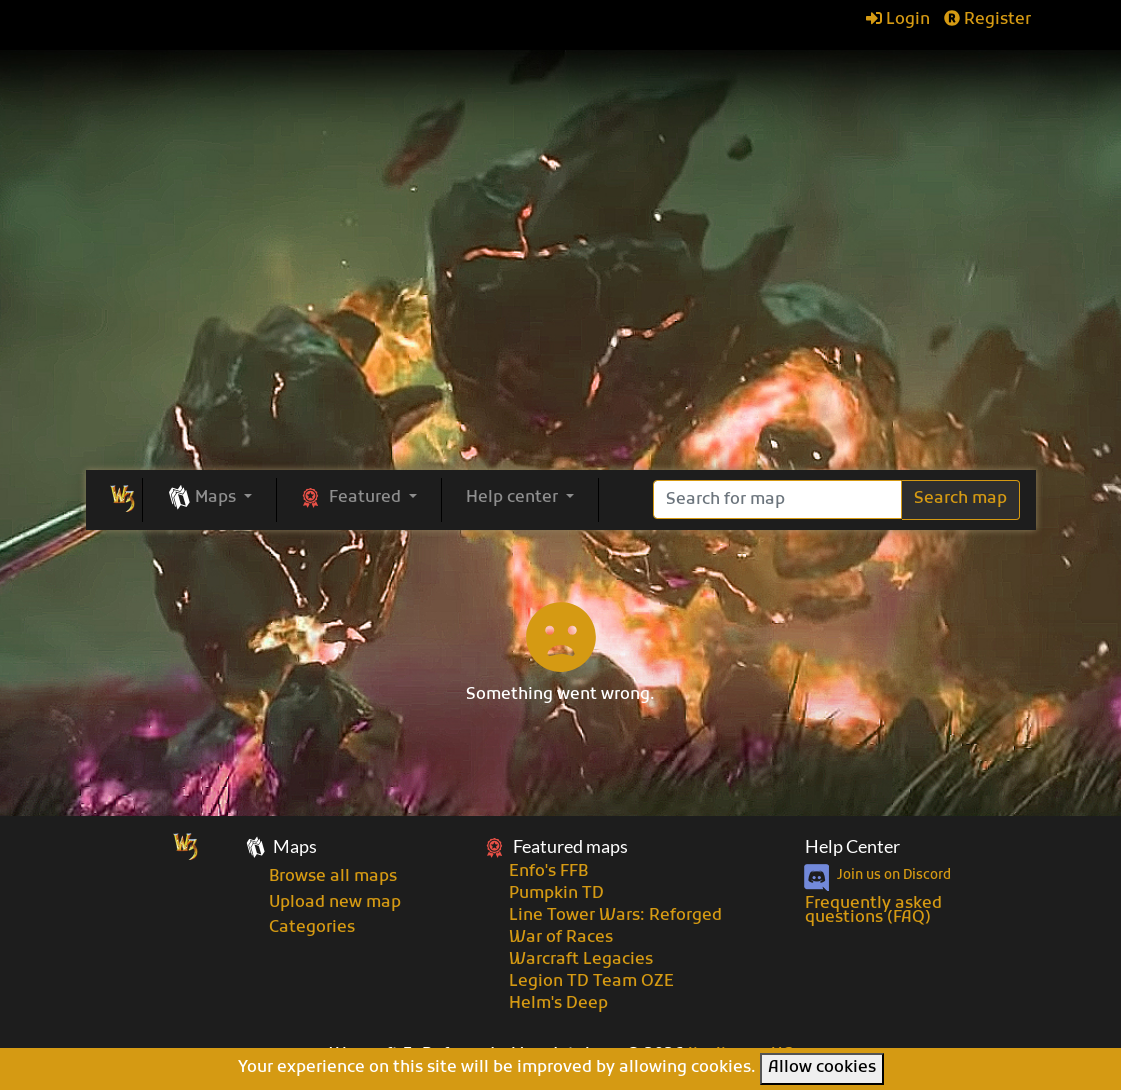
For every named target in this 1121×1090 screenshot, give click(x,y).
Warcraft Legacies (581, 960)
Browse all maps (333, 877)
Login (898, 20)
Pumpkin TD (556, 894)
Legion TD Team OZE (591, 982)
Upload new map (335, 903)
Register (987, 20)
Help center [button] (514, 498)
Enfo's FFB (548, 872)
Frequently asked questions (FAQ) (873, 911)
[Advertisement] (561, 320)
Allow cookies (822, 1068)
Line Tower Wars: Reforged (615, 916)
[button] (209, 499)
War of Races (561, 938)
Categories (312, 928)
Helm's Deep (558, 1004)
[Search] (777, 499)
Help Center (852, 846)
